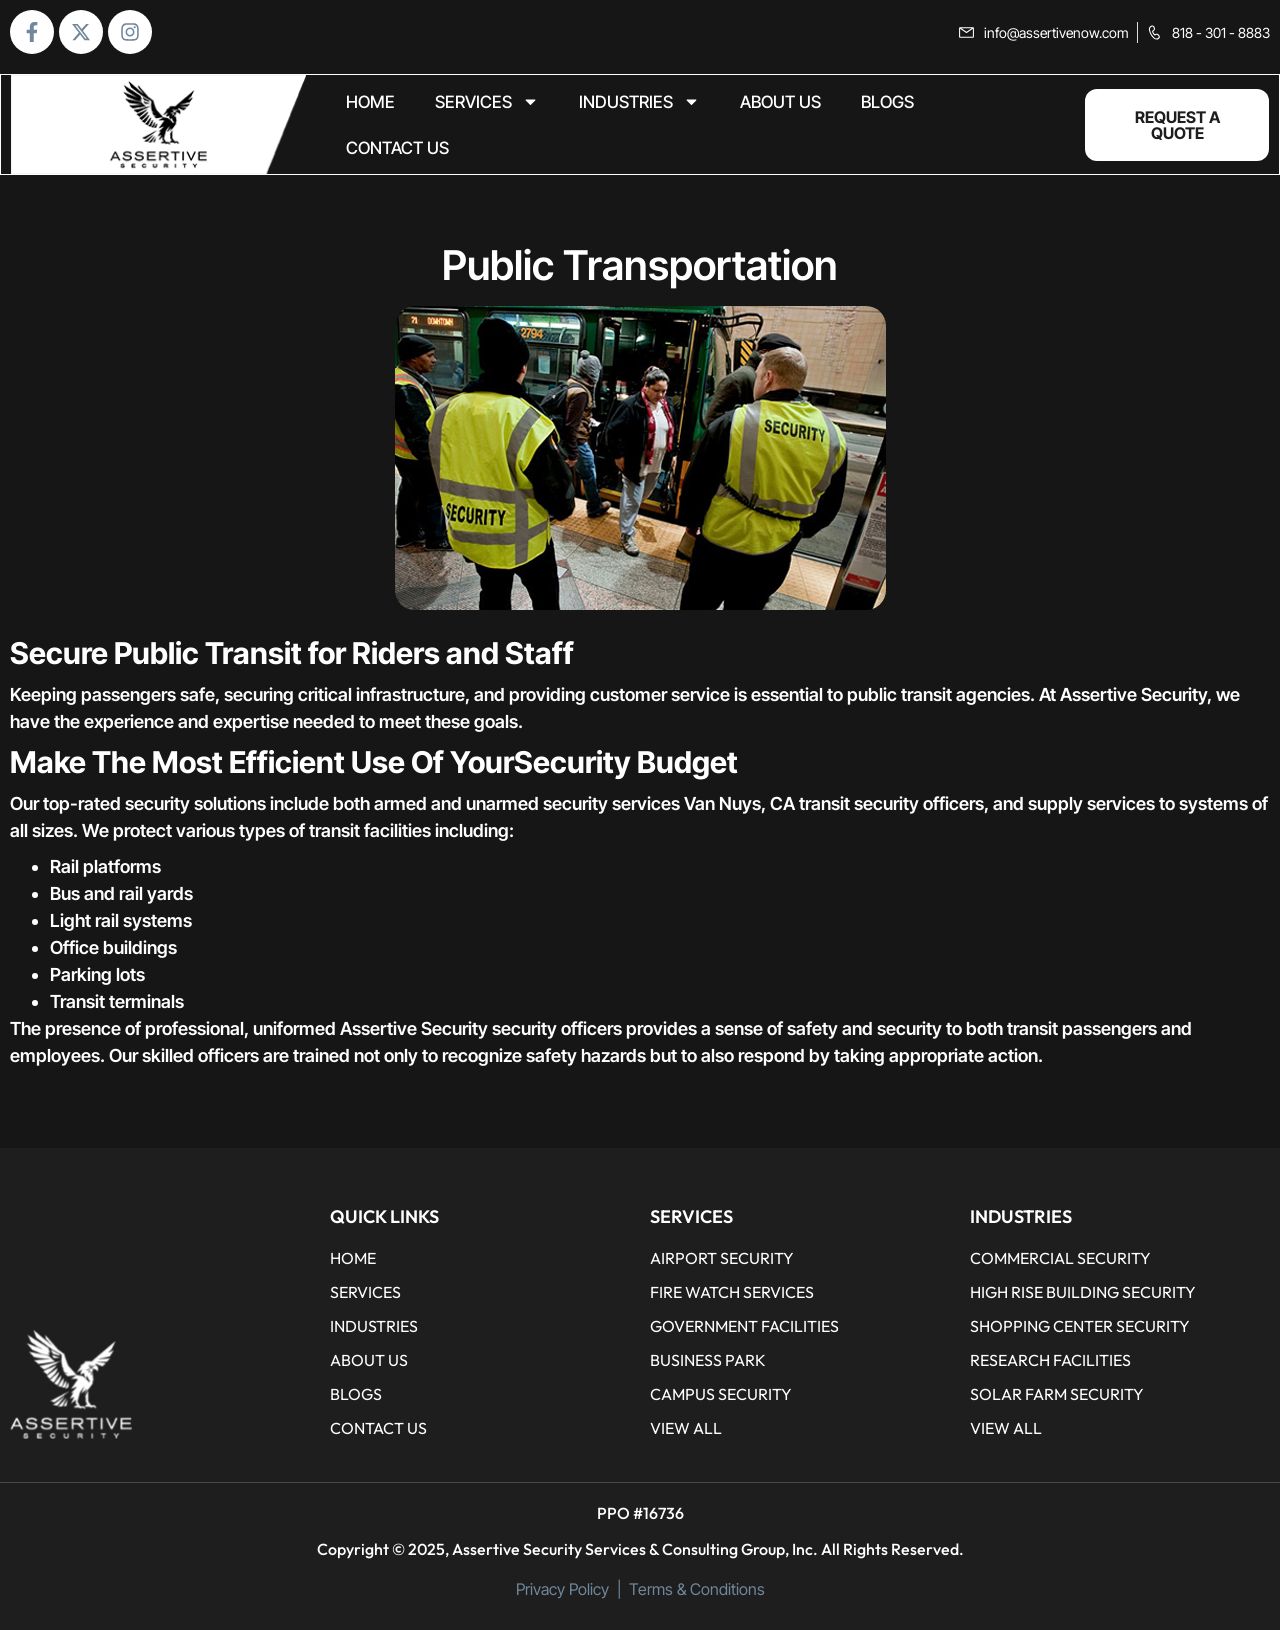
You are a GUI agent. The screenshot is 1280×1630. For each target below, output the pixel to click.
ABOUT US (780, 102)
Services (487, 101)
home (370, 102)
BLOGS (887, 102)
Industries (639, 101)
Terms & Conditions (697, 1589)
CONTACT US (397, 148)
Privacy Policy (562, 1589)
